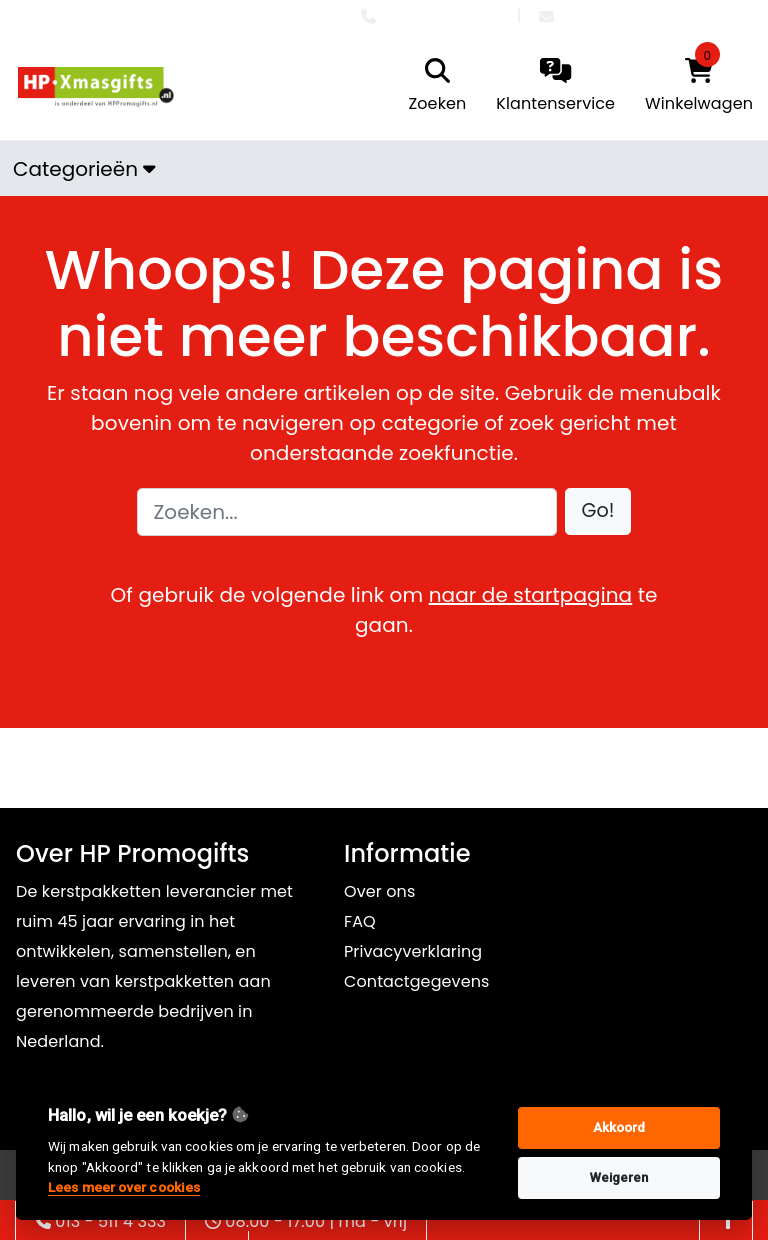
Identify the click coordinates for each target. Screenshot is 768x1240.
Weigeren (619, 1177)
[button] (598, 511)
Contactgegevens (416, 981)
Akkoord (619, 1127)
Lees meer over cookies (124, 1187)
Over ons (379, 891)
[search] (433, 87)
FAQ (360, 921)
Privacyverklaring (413, 951)
